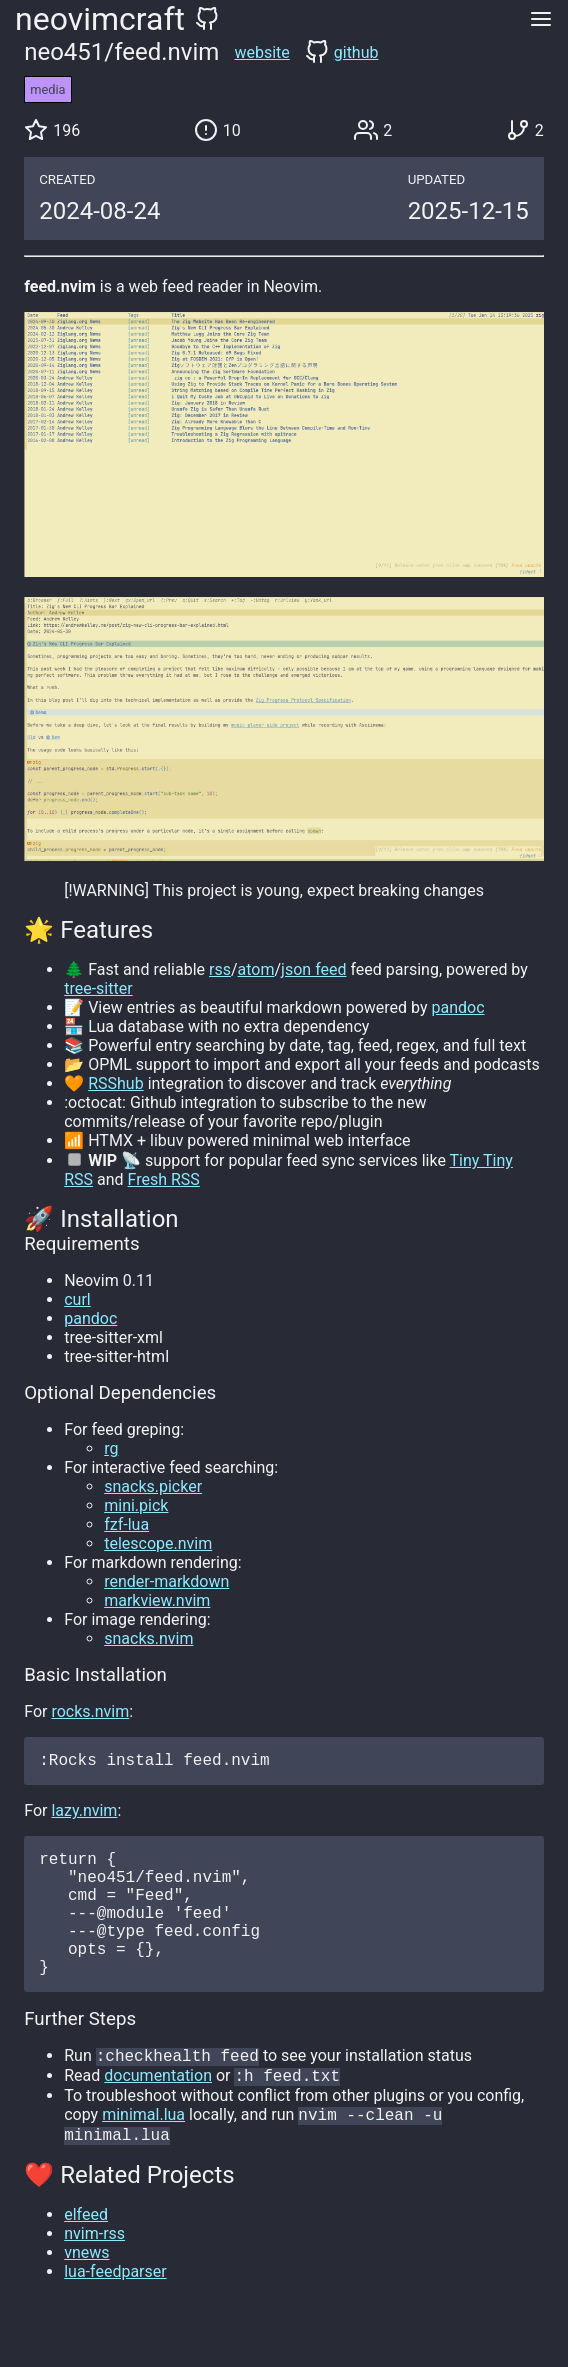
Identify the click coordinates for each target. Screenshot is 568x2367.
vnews (86, 2292)
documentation (158, 2111)
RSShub (115, 1083)
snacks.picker (153, 1486)
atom (256, 969)
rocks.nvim (90, 1711)
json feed (313, 969)
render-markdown (166, 1581)
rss (220, 969)
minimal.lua (143, 2152)
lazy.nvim (84, 1814)
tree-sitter (98, 988)
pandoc (457, 1007)
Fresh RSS (164, 1179)
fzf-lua (126, 1524)
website (261, 52)
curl (77, 1299)
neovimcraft (100, 19)
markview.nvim (157, 1600)
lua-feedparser (115, 2311)
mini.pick (136, 1505)
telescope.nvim (158, 1543)
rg (111, 1448)
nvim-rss (94, 2273)
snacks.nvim (148, 1638)
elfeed (86, 2254)
